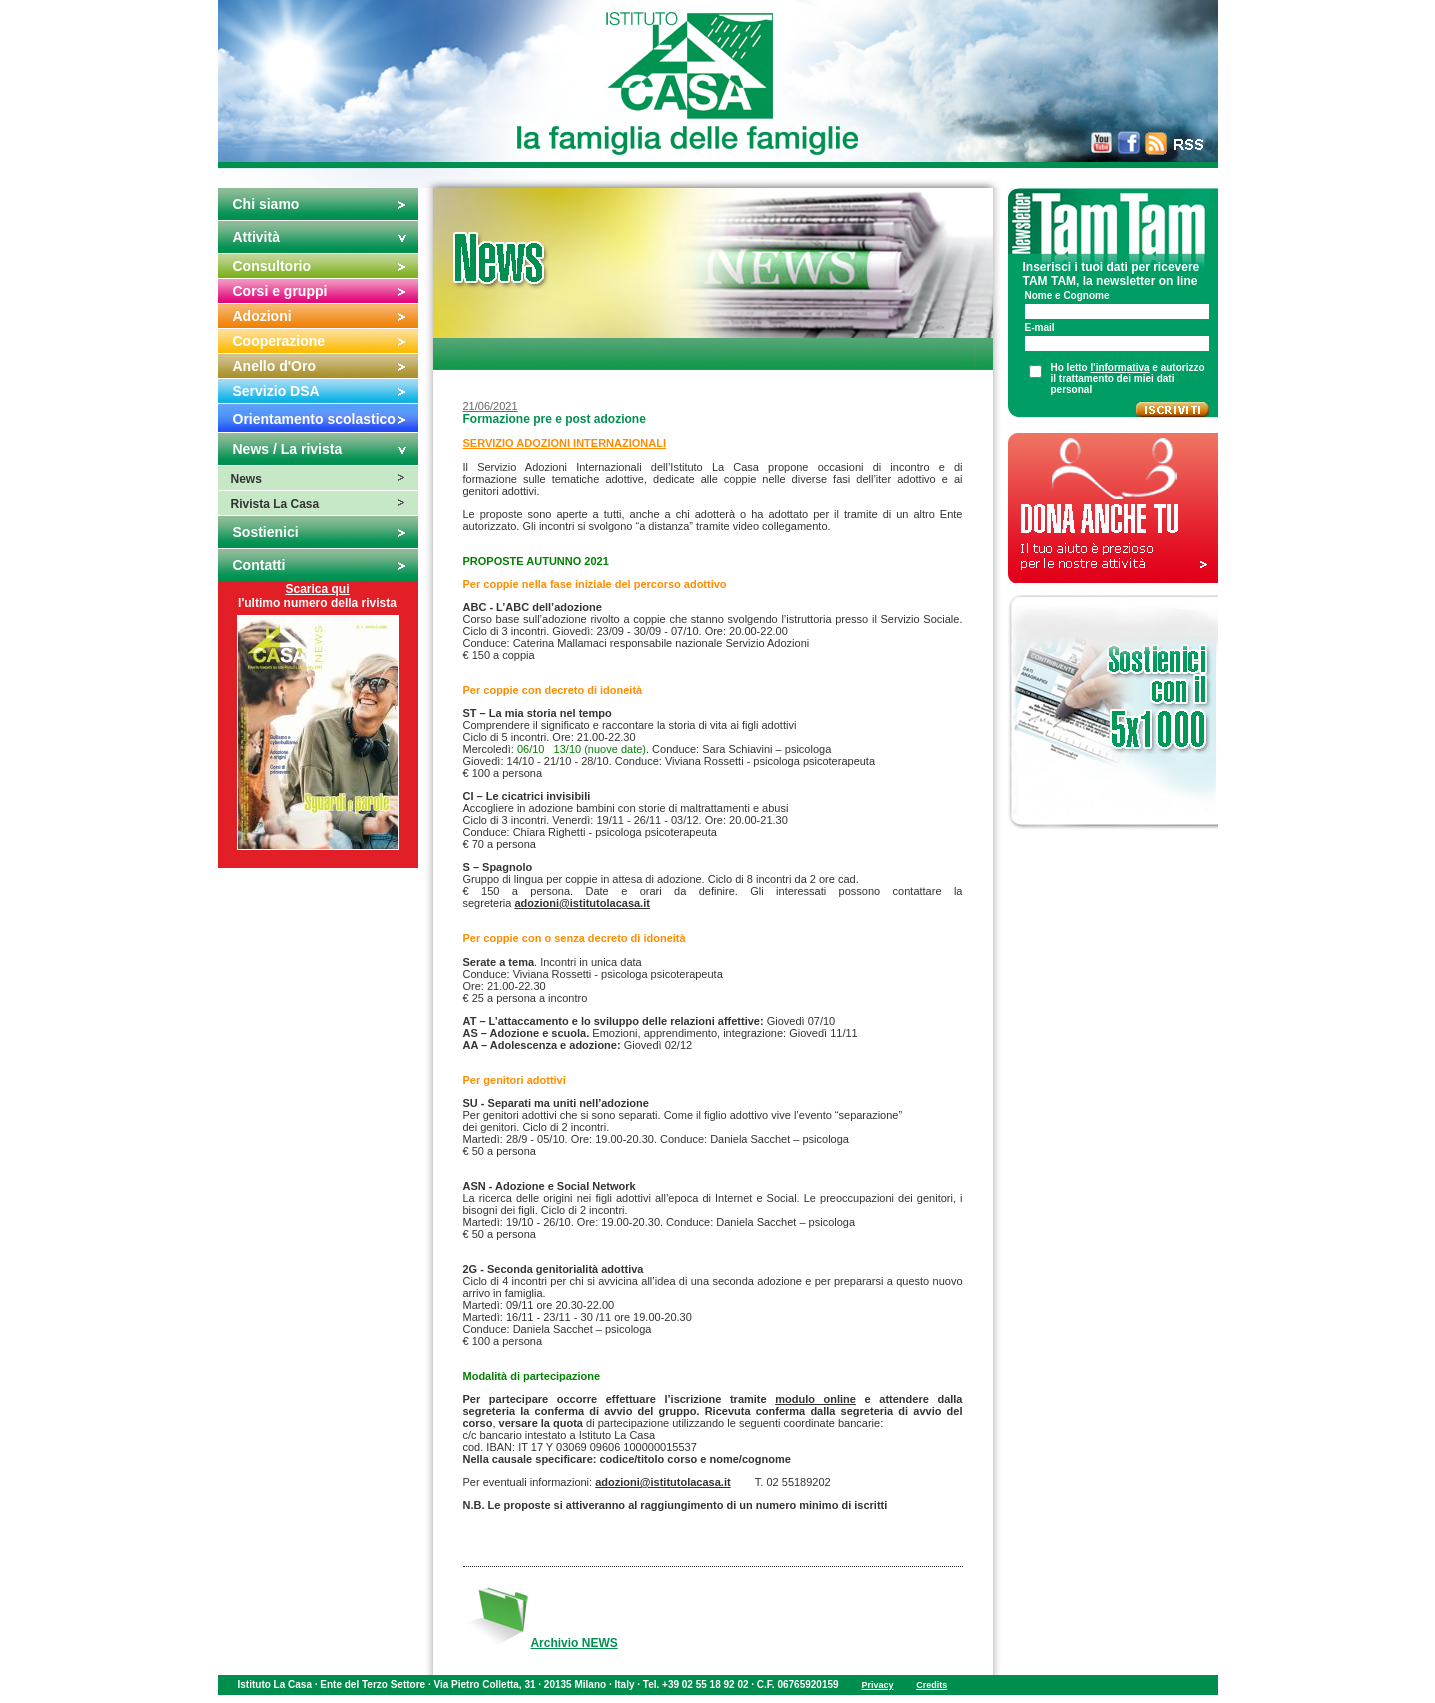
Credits (931, 1685)
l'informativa (1120, 367)
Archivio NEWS (573, 1643)
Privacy (877, 1685)
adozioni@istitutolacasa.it (581, 903)
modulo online (815, 1399)
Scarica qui (317, 589)
